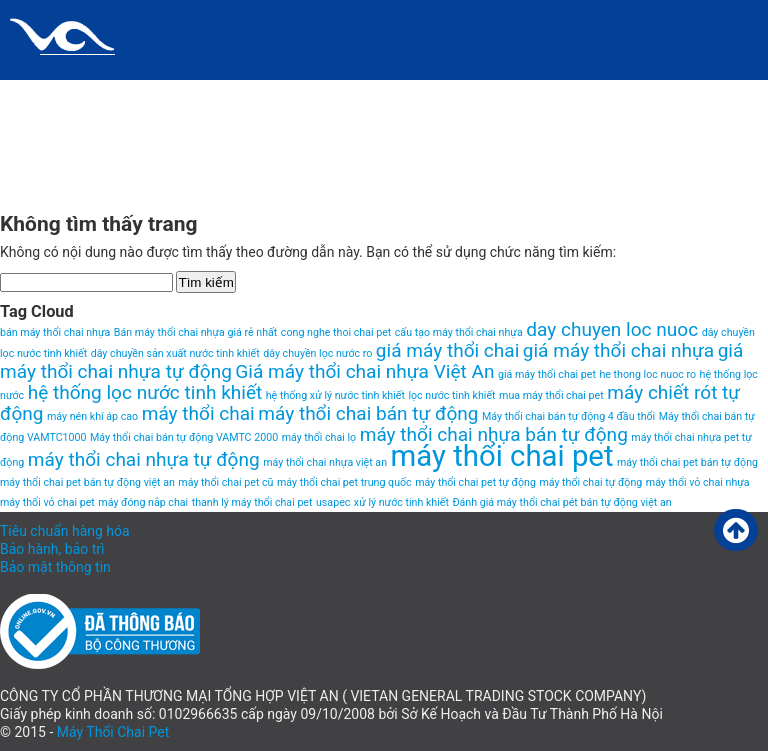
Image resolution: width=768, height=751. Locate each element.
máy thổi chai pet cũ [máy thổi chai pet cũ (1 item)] (225, 482)
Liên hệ (471, 95)
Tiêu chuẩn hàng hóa (65, 531)
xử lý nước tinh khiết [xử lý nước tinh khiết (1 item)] (401, 502)
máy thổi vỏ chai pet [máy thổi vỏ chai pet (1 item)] (47, 502)
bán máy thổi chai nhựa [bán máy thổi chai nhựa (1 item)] (55, 332)
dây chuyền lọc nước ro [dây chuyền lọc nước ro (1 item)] (317, 353)
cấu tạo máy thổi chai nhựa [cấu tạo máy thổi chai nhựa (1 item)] (459, 332)
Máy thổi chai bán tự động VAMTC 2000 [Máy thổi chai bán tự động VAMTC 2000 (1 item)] (184, 437)
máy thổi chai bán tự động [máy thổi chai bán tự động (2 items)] (368, 413)
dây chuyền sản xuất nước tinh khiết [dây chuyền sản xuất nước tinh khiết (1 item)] (175, 353)
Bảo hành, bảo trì (52, 549)
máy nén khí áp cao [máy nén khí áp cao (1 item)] (92, 416)
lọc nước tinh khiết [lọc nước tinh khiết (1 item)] (451, 395)
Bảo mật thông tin (55, 567)
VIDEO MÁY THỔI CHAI (81, 175)
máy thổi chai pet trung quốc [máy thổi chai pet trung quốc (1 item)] (344, 482)
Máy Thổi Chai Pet (113, 732)
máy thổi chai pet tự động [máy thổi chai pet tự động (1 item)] (475, 482)
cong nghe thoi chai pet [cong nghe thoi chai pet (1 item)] (336, 332)
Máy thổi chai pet (584, 95)
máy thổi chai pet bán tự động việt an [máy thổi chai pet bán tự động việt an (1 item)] (87, 482)
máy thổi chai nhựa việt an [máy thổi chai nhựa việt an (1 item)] (325, 462)
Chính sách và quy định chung (121, 95)
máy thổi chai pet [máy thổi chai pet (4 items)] (502, 456)
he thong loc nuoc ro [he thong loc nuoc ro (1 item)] (647, 374)
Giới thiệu (290, 95)
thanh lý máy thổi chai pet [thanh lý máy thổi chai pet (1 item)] (252, 502)
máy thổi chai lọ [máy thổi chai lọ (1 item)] (319, 437)
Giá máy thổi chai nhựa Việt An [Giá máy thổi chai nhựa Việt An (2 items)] (364, 371)
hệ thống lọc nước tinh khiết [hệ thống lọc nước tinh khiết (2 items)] (145, 392)
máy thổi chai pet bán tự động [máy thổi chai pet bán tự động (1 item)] (687, 462)
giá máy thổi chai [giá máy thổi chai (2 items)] (447, 350)
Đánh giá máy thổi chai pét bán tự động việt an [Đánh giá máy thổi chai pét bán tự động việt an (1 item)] (561, 502)
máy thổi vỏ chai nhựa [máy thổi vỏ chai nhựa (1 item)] (698, 482)
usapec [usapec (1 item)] (333, 502)
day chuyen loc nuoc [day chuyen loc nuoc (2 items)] (612, 329)
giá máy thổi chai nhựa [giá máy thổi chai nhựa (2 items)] (618, 350)
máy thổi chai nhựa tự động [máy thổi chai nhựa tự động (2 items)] (144, 459)
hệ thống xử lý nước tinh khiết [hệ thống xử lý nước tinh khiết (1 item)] (335, 395)
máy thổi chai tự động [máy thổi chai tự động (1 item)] (590, 482)
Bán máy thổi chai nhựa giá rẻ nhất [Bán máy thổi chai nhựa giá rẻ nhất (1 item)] (196, 332)
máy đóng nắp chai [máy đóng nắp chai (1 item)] (143, 502)
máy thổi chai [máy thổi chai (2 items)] (198, 413)
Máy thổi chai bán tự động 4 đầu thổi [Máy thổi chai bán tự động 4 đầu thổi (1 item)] (568, 416)
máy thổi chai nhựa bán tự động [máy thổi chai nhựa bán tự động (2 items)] (494, 434)
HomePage (385, 95)
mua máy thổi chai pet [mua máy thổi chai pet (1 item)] (551, 395)
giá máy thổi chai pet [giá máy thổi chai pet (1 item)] (547, 374)
